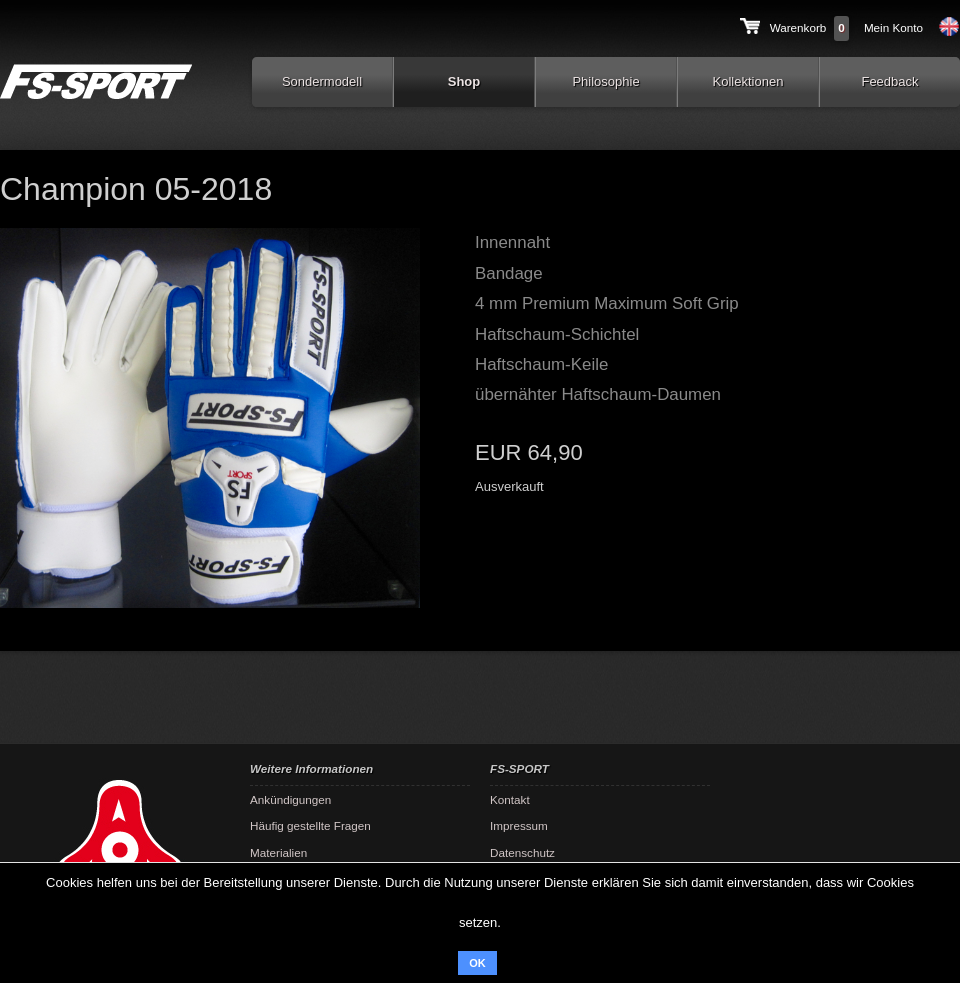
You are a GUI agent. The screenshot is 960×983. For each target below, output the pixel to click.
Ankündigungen (290, 799)
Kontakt (510, 799)
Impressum (519, 825)
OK (477, 963)
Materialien (278, 852)
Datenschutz (522, 852)
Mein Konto (893, 27)
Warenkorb (798, 27)
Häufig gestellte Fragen (310, 825)
